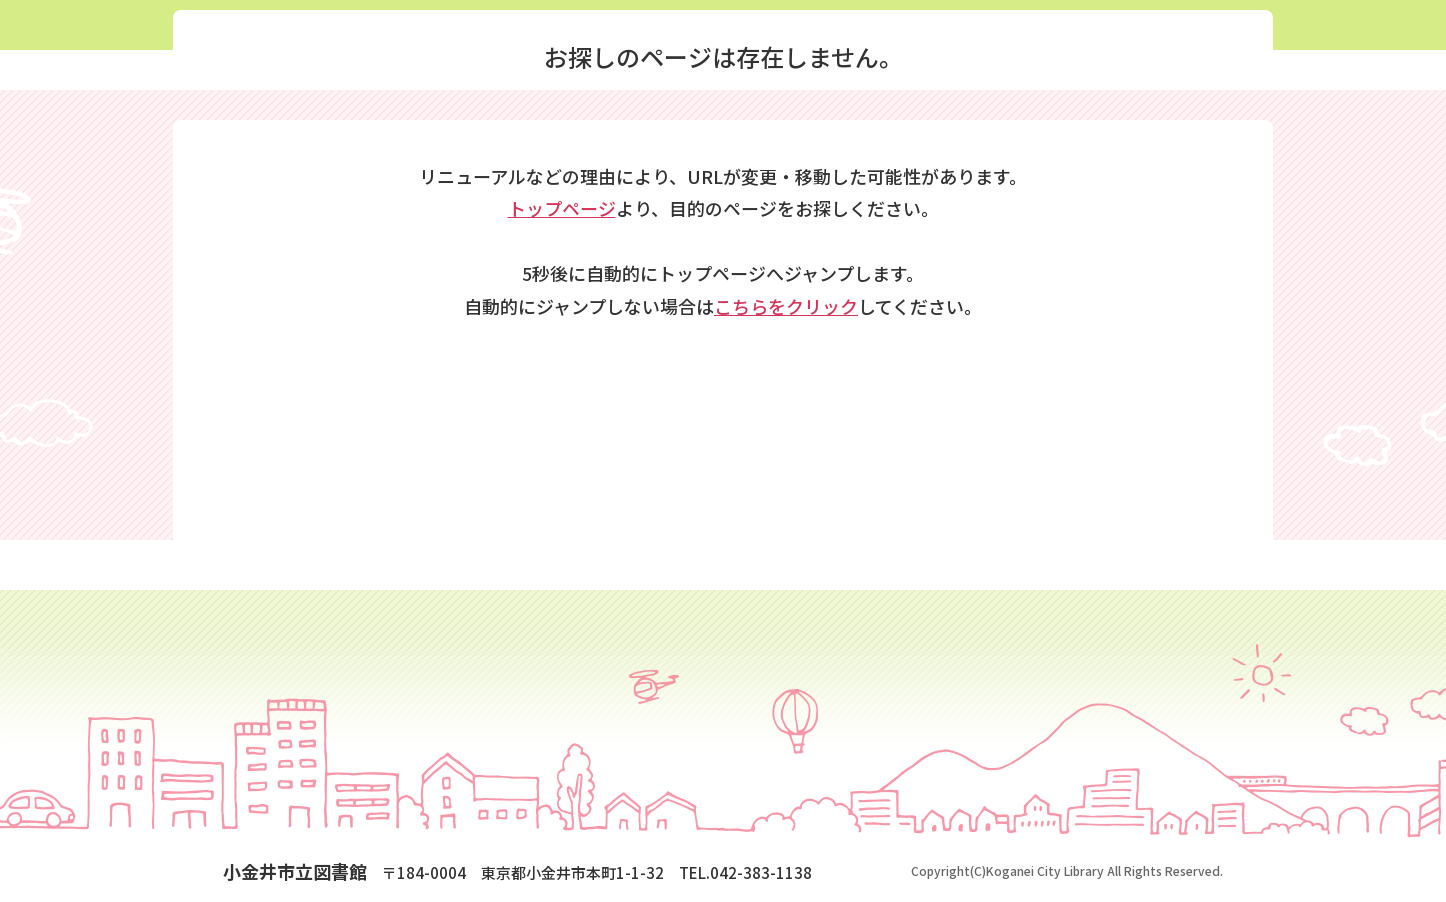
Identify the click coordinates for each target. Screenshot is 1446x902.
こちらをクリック (786, 306)
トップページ (562, 208)
